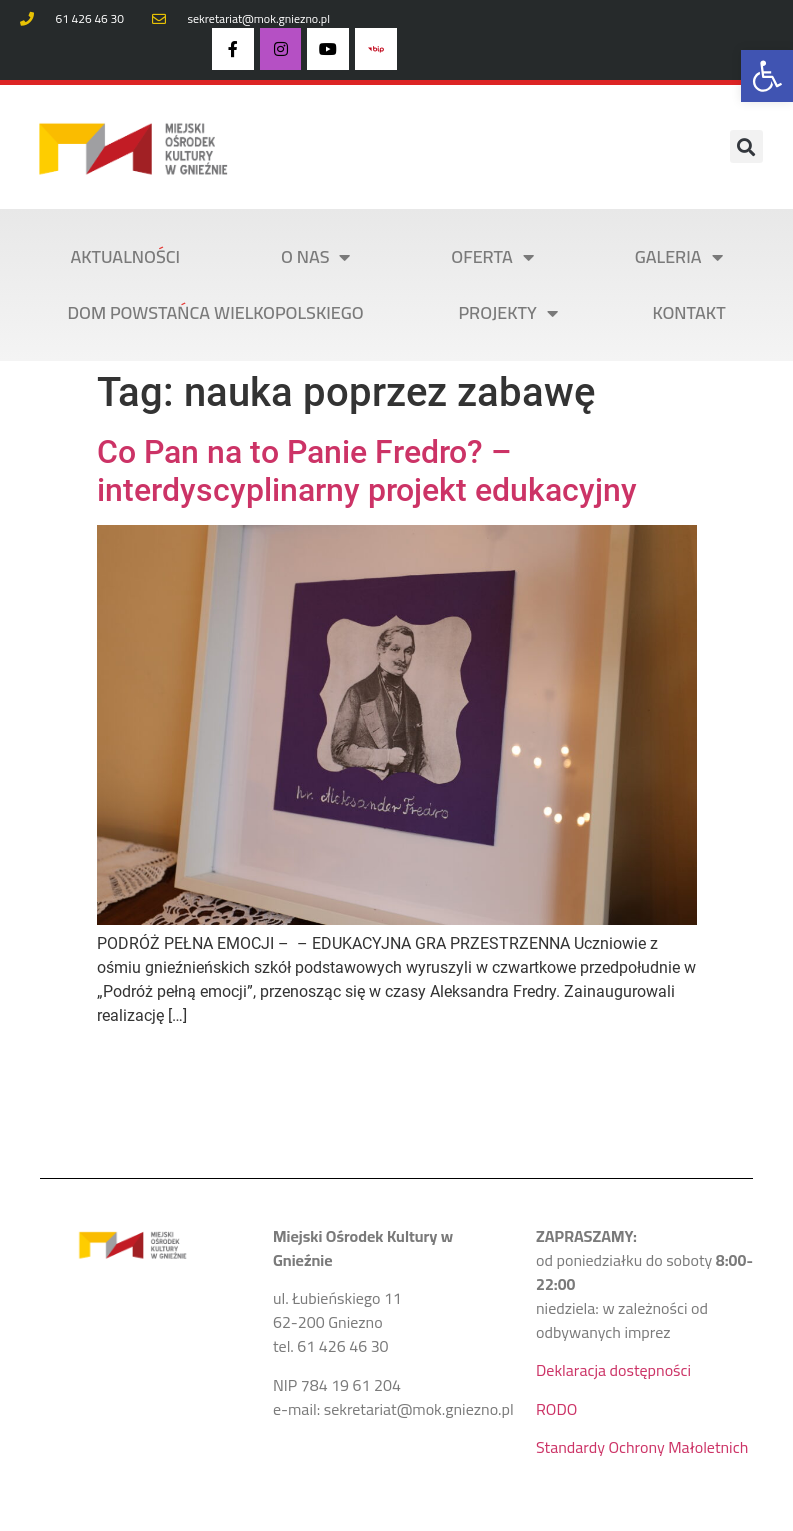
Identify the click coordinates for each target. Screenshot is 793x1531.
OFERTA (492, 257)
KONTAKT (689, 312)
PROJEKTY (507, 313)
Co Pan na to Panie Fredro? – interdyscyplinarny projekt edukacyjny (367, 471)
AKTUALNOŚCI (125, 256)
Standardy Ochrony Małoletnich (642, 1447)
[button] (767, 76)
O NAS (316, 257)
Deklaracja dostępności (613, 1370)
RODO (556, 1409)
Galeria (679, 257)
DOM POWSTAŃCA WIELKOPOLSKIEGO (215, 312)
